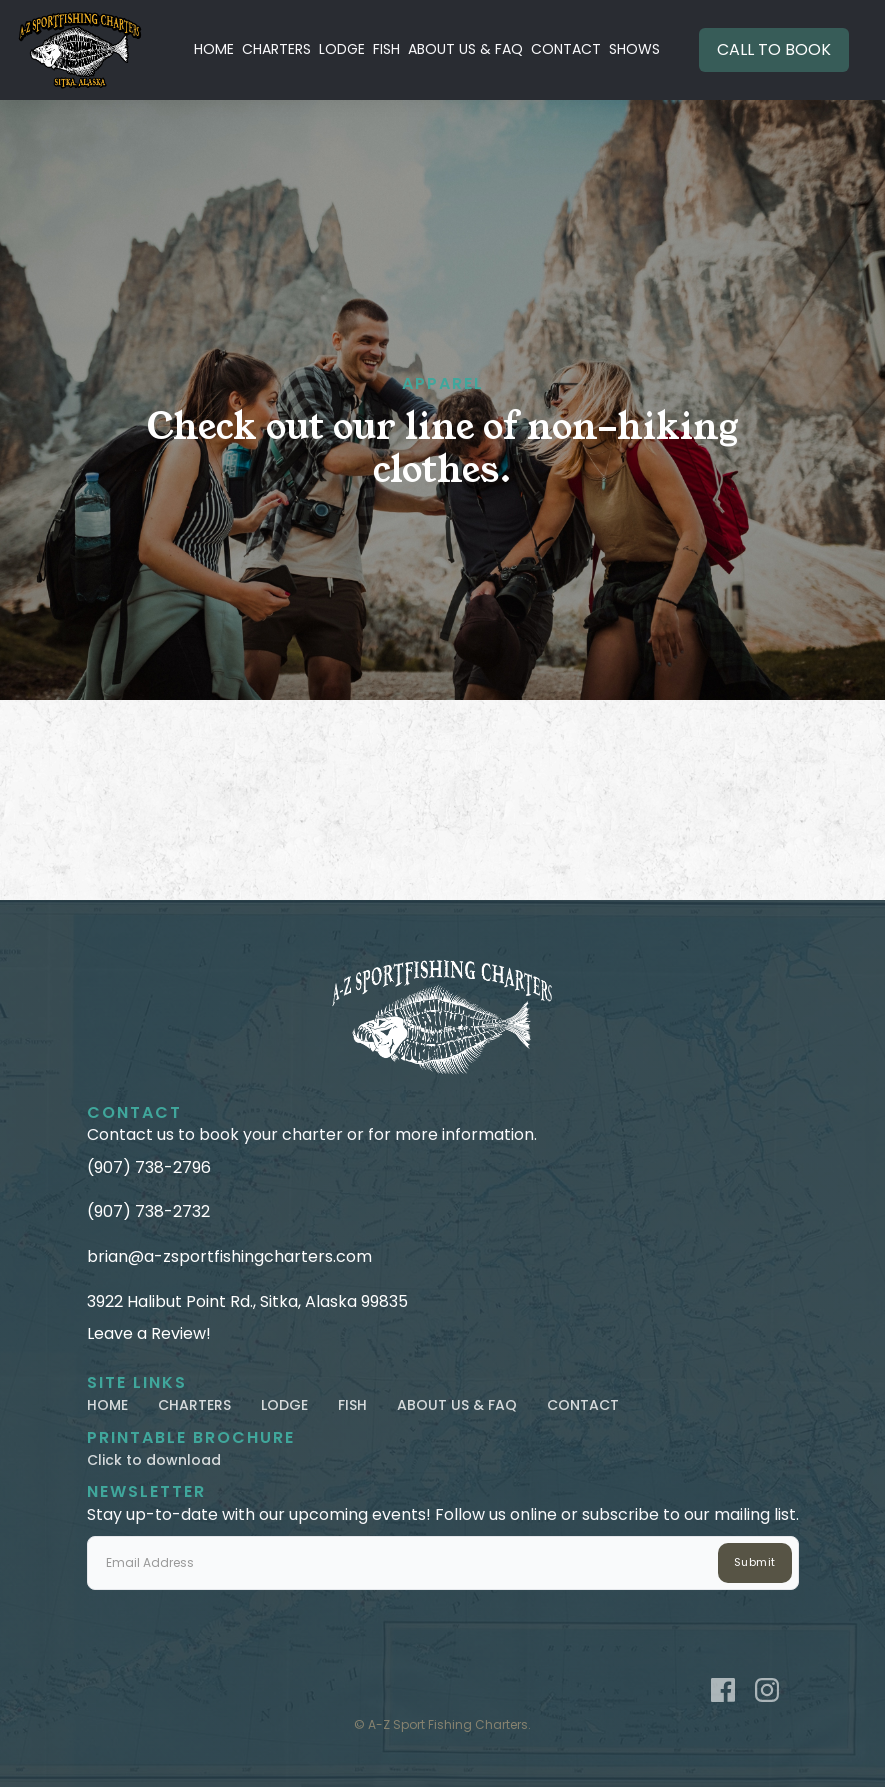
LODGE (342, 49)
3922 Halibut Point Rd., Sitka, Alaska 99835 (247, 1302)
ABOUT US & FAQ (465, 49)
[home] (80, 50)
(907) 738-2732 (148, 1212)
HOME (214, 49)
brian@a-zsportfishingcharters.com (229, 1257)
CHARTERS (276, 49)
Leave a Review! (149, 1334)
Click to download (154, 1460)
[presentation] (239, 1629)
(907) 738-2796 (149, 1168)
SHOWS (634, 49)
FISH (386, 49)
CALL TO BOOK (774, 49)
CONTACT (566, 49)
